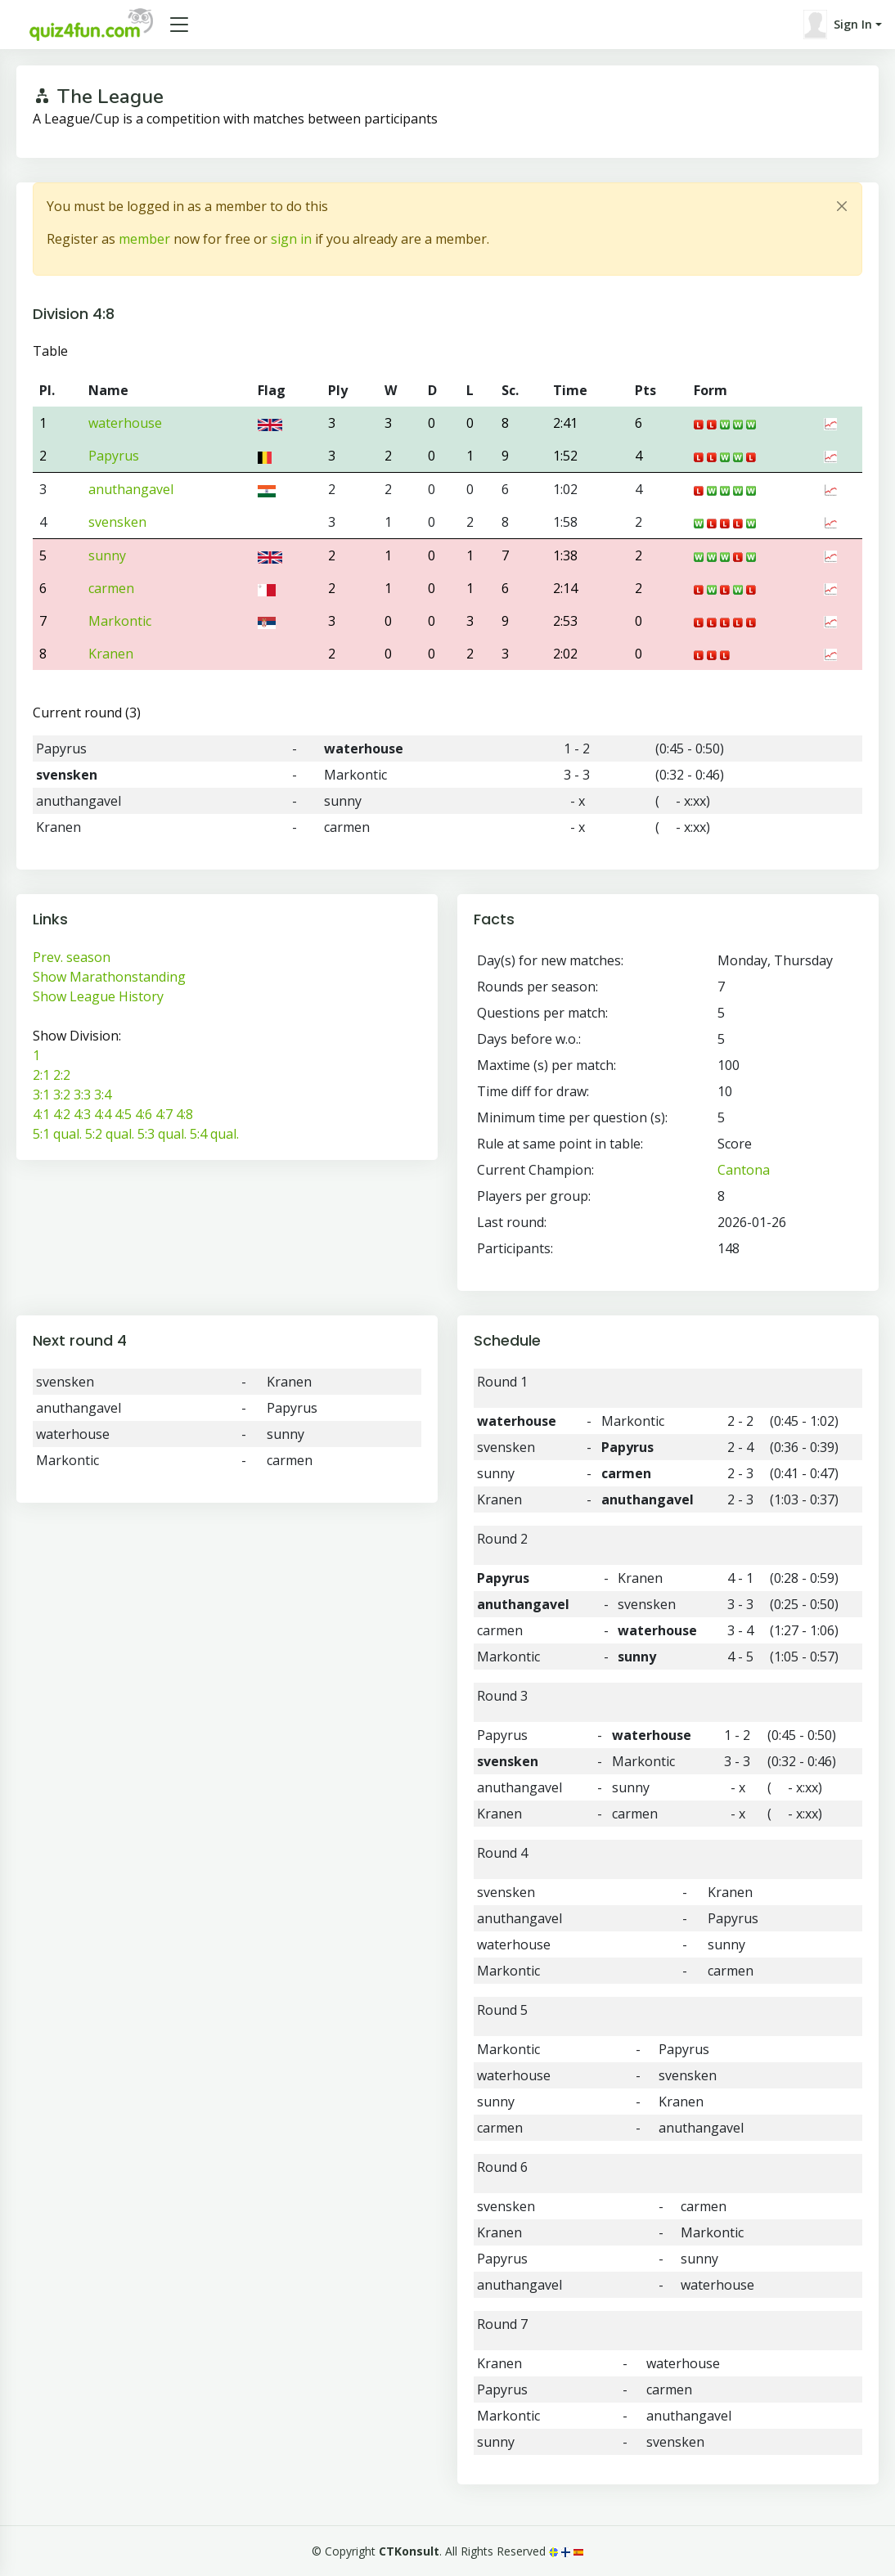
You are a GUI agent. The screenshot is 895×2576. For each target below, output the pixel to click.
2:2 (61, 1075)
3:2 (61, 1095)
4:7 (164, 1114)
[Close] (841, 206)
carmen (111, 588)
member (144, 239)
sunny (107, 555)
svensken (117, 522)
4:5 (123, 1114)
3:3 (82, 1095)
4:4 (102, 1114)
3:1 (41, 1095)
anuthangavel (130, 489)
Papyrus (113, 456)
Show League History (98, 996)
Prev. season (71, 957)
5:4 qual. (214, 1134)
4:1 (41, 1114)
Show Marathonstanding (109, 977)
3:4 (102, 1095)
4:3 (82, 1114)
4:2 (61, 1114)
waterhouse (125, 423)
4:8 (184, 1114)
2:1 (41, 1075)
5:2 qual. (109, 1134)
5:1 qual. (57, 1134)
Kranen (110, 654)
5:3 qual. (162, 1134)
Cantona (743, 1170)
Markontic (119, 621)
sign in (291, 239)
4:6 (143, 1114)
